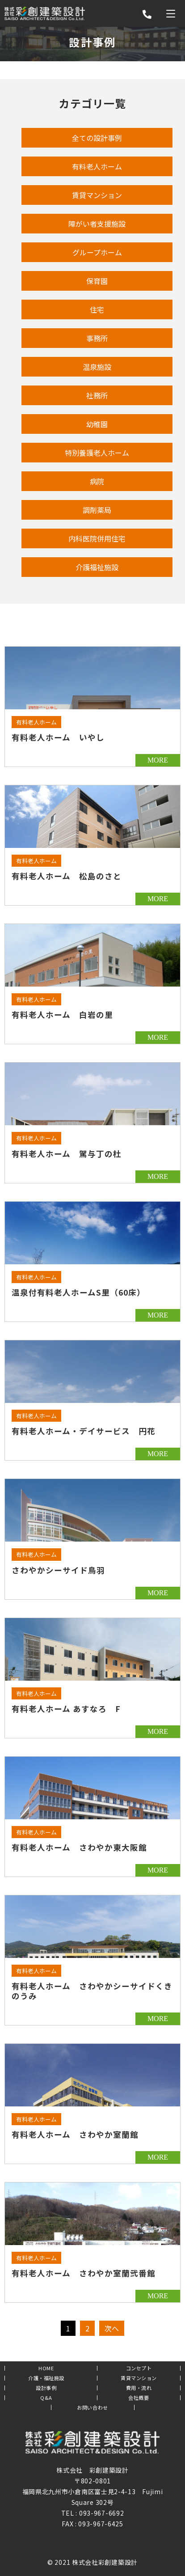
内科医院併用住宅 (97, 538)
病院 (97, 481)
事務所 (97, 338)
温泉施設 (97, 366)
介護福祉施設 (97, 567)
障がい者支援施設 (97, 223)
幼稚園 (97, 424)
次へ (112, 2328)
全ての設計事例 (97, 137)
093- (86, 2512)
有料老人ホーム (97, 166)
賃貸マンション (97, 195)
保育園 (97, 280)
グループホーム (97, 252)
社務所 (97, 395)
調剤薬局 (97, 509)
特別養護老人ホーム (97, 452)
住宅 (97, 309)
